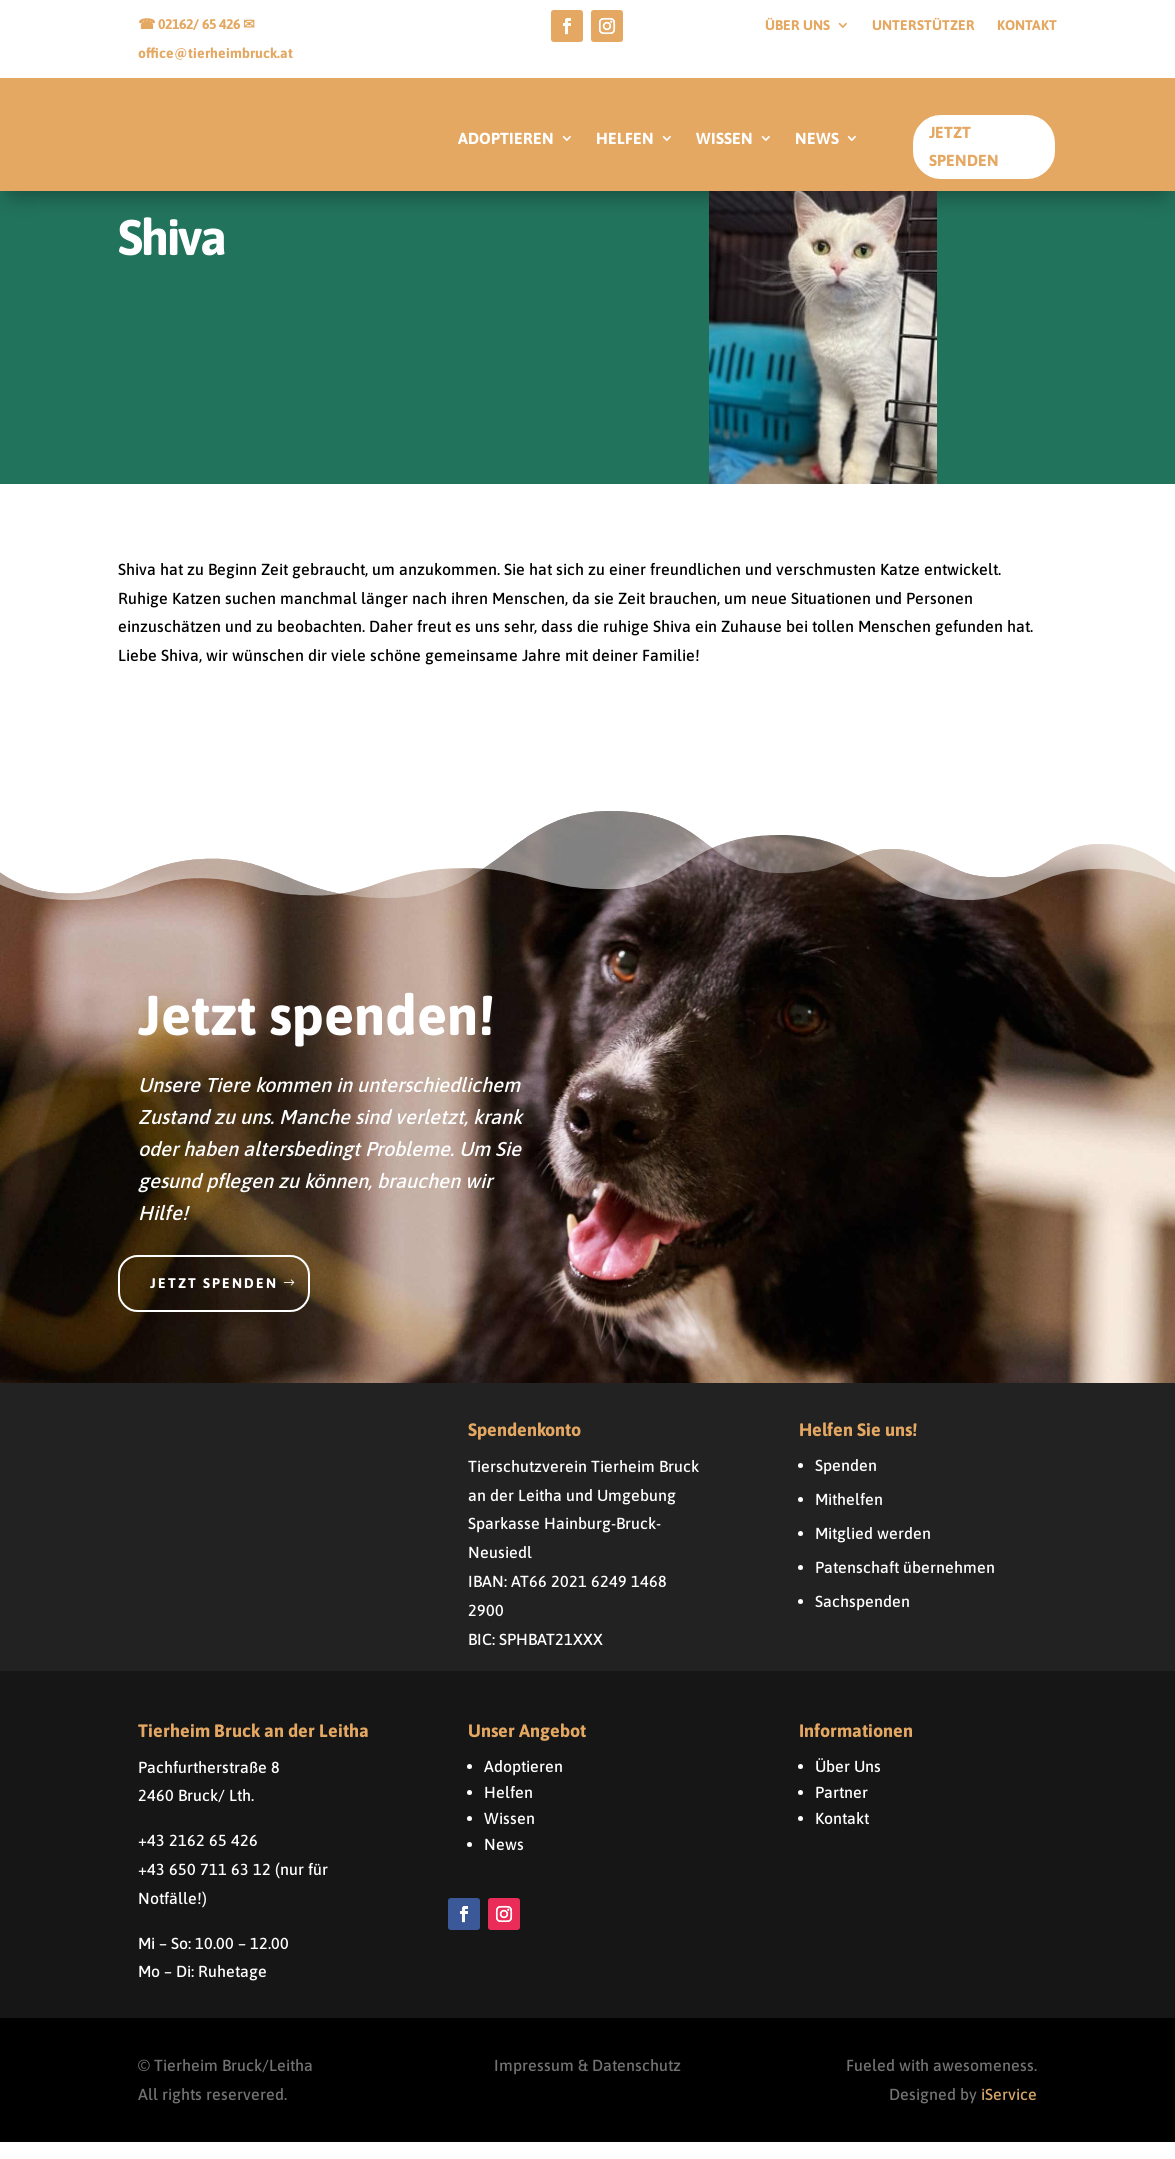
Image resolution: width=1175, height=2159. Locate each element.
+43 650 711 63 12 (204, 1886)
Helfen (508, 1809)
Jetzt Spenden (964, 145)
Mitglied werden (873, 1550)
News (504, 1861)
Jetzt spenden (214, 1300)
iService (1009, 2111)
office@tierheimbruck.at (215, 53)
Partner (841, 1809)
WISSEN (724, 139)
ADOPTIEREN (506, 139)
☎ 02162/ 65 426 (190, 24)
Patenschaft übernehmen (905, 1584)
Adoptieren (523, 1783)
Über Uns (848, 1783)
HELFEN (625, 139)
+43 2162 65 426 (198, 1857)
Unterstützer (923, 25)
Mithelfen (849, 1516)
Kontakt (1027, 25)
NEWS (817, 139)
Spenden (846, 1482)
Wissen (509, 1835)
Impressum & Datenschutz (587, 2082)
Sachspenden (862, 1618)
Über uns (797, 25)
